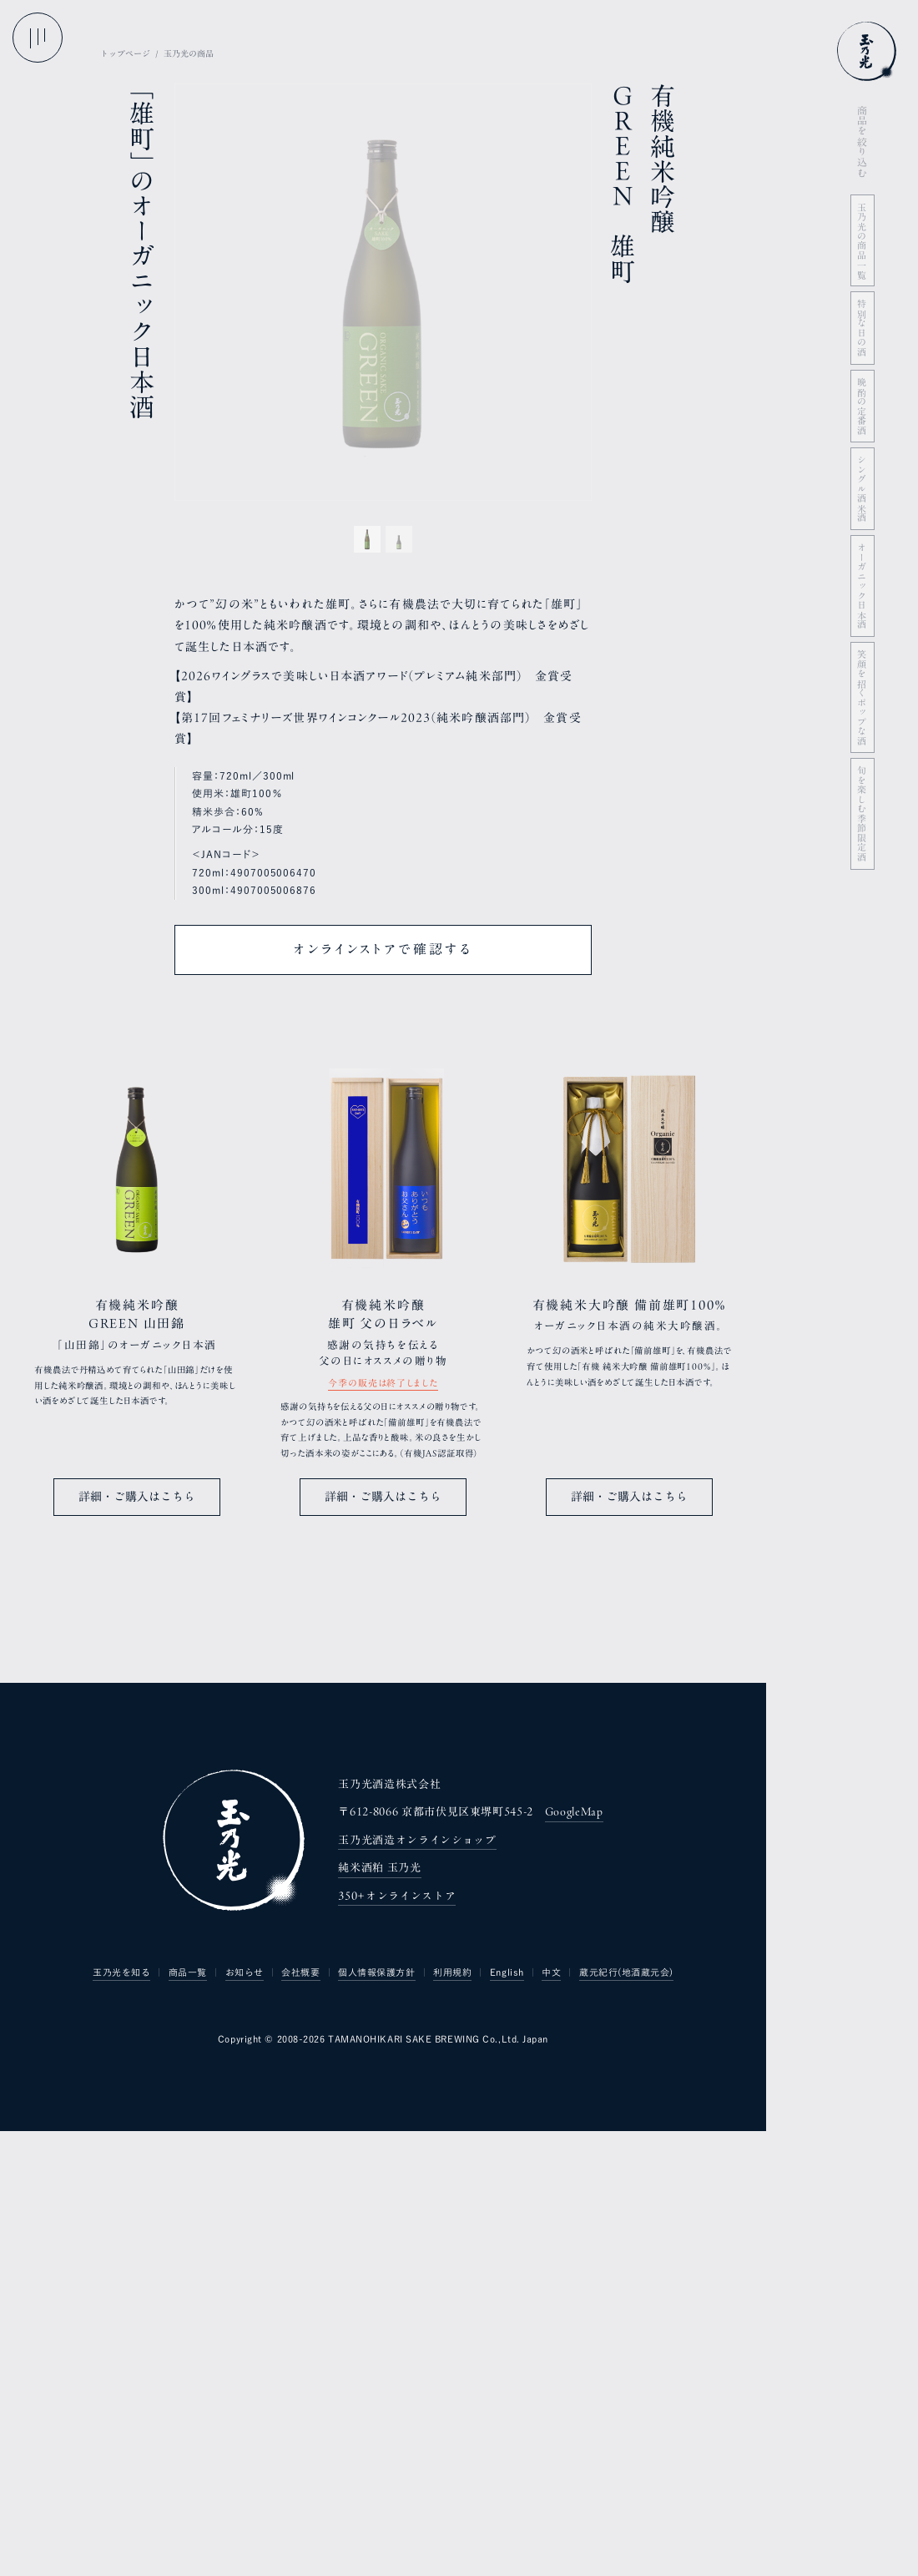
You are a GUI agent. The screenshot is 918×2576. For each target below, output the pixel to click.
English (507, 2422)
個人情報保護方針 (376, 2422)
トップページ (125, 53)
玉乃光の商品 (189, 53)
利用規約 (452, 2422)
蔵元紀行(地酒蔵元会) (626, 2422)
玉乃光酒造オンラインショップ (417, 2290)
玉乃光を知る (121, 2422)
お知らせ (244, 2422)
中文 (551, 2422)
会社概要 (300, 2422)
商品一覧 (188, 2422)
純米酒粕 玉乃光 (379, 2317)
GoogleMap (574, 2261)
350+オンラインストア (397, 2346)
